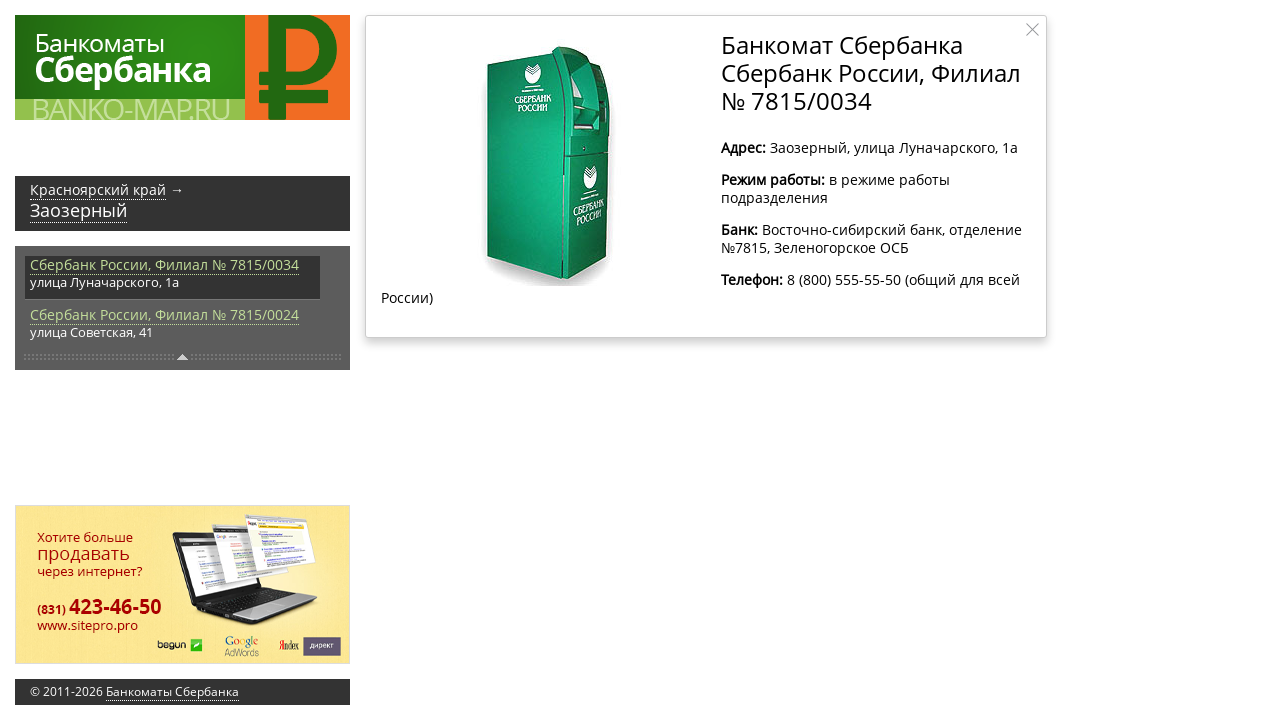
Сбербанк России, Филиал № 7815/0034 (164, 264)
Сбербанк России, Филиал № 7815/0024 (164, 314)
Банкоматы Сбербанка (172, 691)
